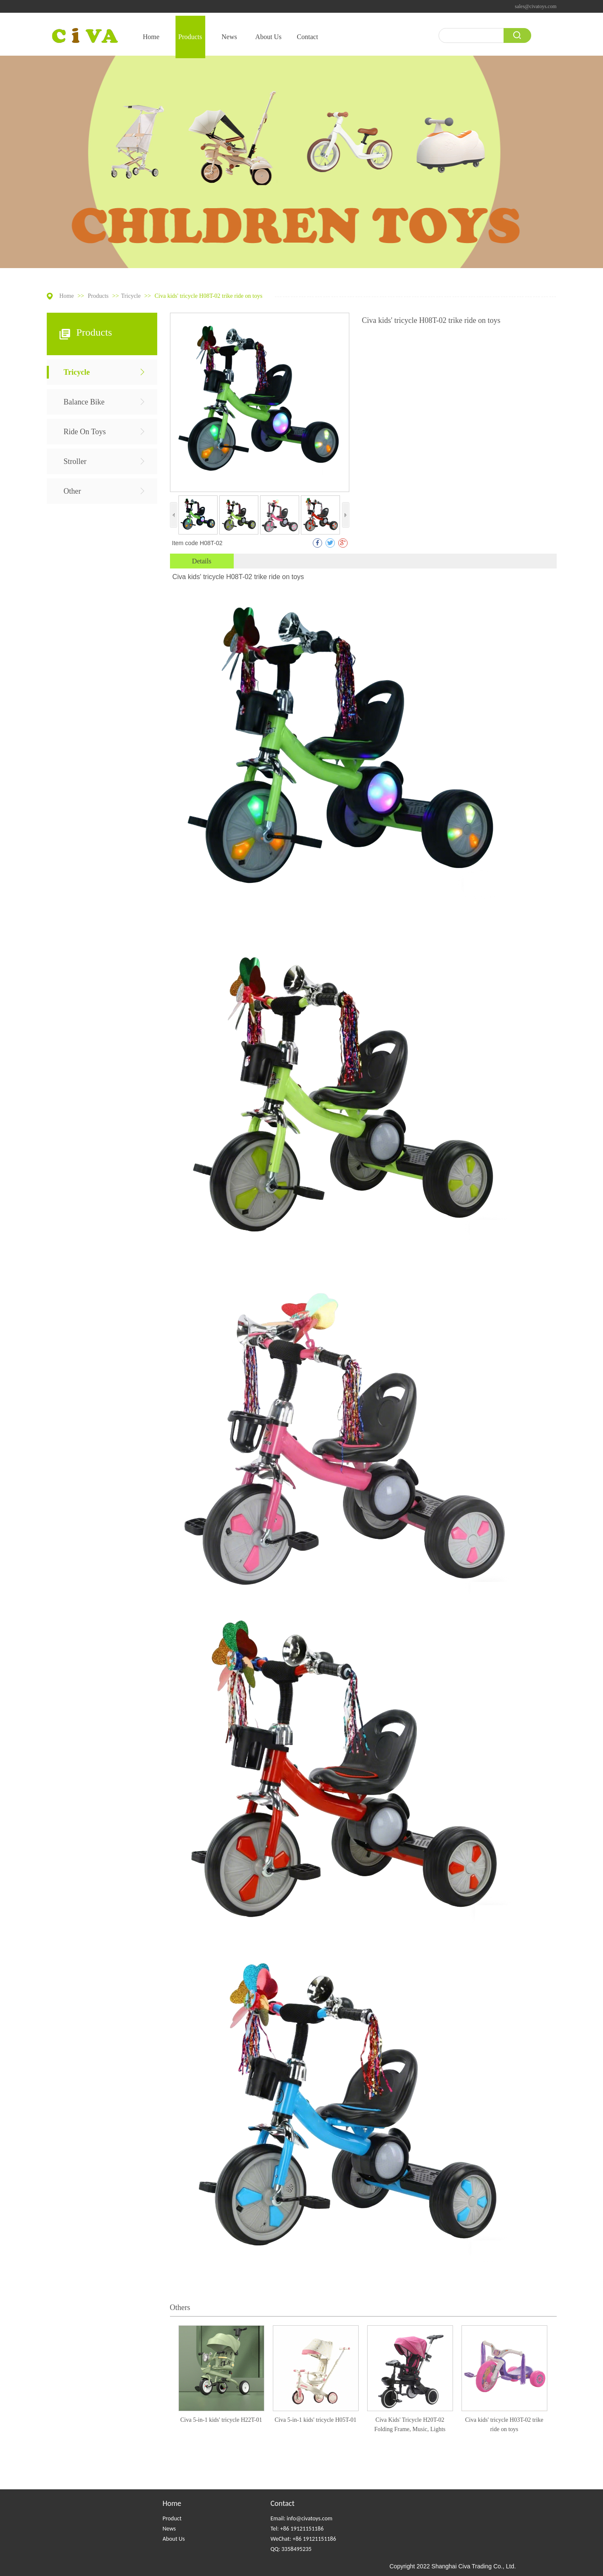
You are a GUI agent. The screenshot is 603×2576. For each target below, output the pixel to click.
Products (99, 296)
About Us (174, 2538)
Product (172, 2518)
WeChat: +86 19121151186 (303, 2538)
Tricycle (131, 296)
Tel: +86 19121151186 (297, 2528)
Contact (282, 2503)
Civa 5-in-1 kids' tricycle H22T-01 (221, 2420)
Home (66, 296)
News (169, 2528)
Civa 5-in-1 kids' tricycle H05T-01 (316, 2420)
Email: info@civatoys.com (302, 2518)
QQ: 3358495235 (291, 2549)
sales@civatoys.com (535, 6)
